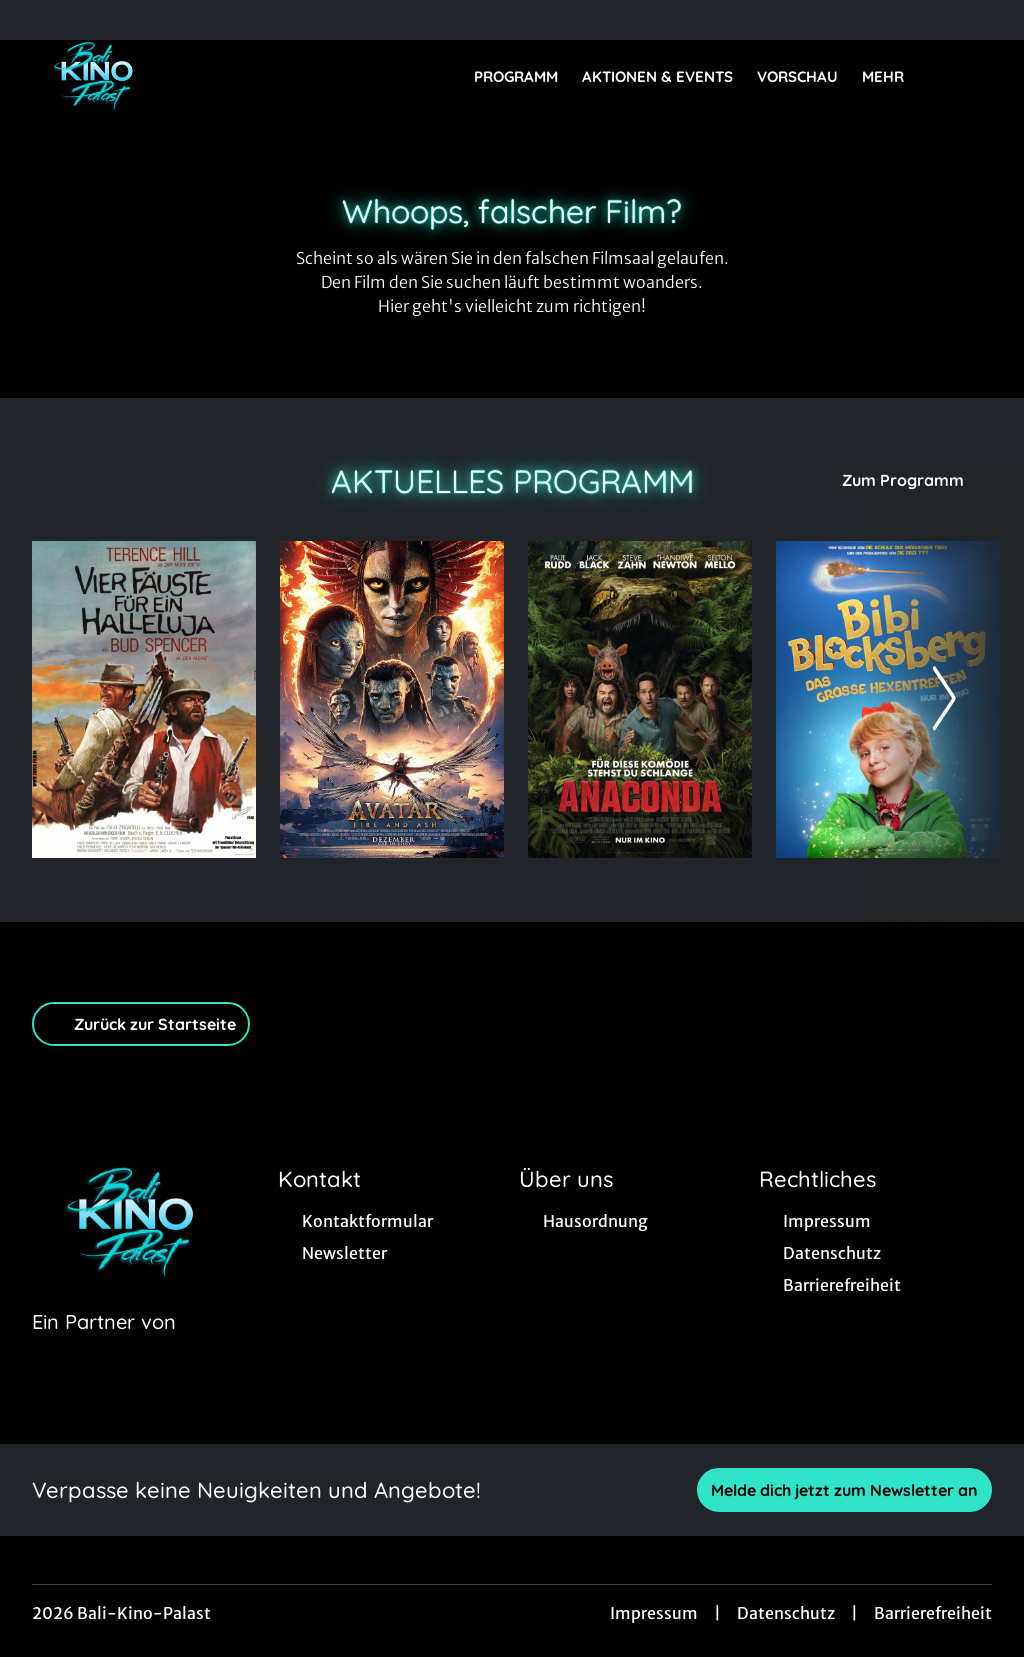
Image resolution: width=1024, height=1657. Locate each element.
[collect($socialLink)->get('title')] (36, 20)
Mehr (895, 77)
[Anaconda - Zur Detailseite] (640, 699)
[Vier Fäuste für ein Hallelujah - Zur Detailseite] (144, 699)
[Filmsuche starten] (972, 76)
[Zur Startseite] (172, 76)
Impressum (654, 1613)
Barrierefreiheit (933, 1613)
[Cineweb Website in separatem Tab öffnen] (104, 1347)
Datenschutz (786, 1613)
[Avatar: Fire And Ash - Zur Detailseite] (392, 699)
